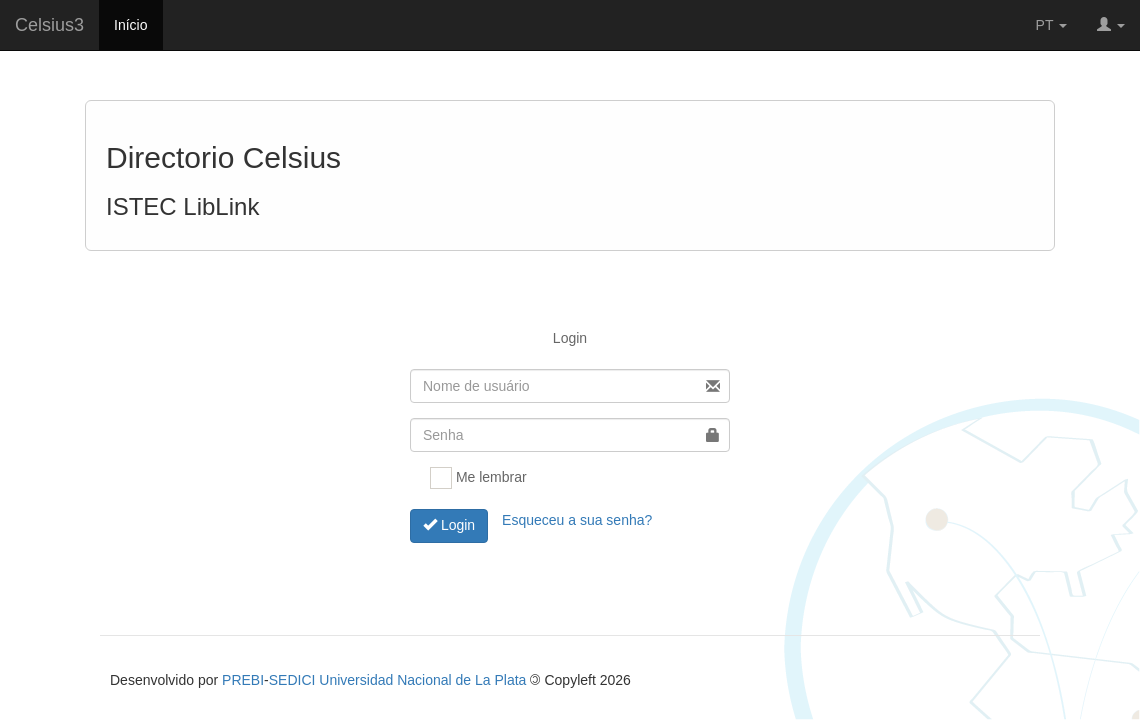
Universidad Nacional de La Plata (422, 680)
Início (130, 25)
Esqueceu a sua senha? (577, 519)
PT (1052, 25)
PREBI (243, 680)
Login (449, 525)
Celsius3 (49, 25)
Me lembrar (478, 478)
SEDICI (292, 680)
